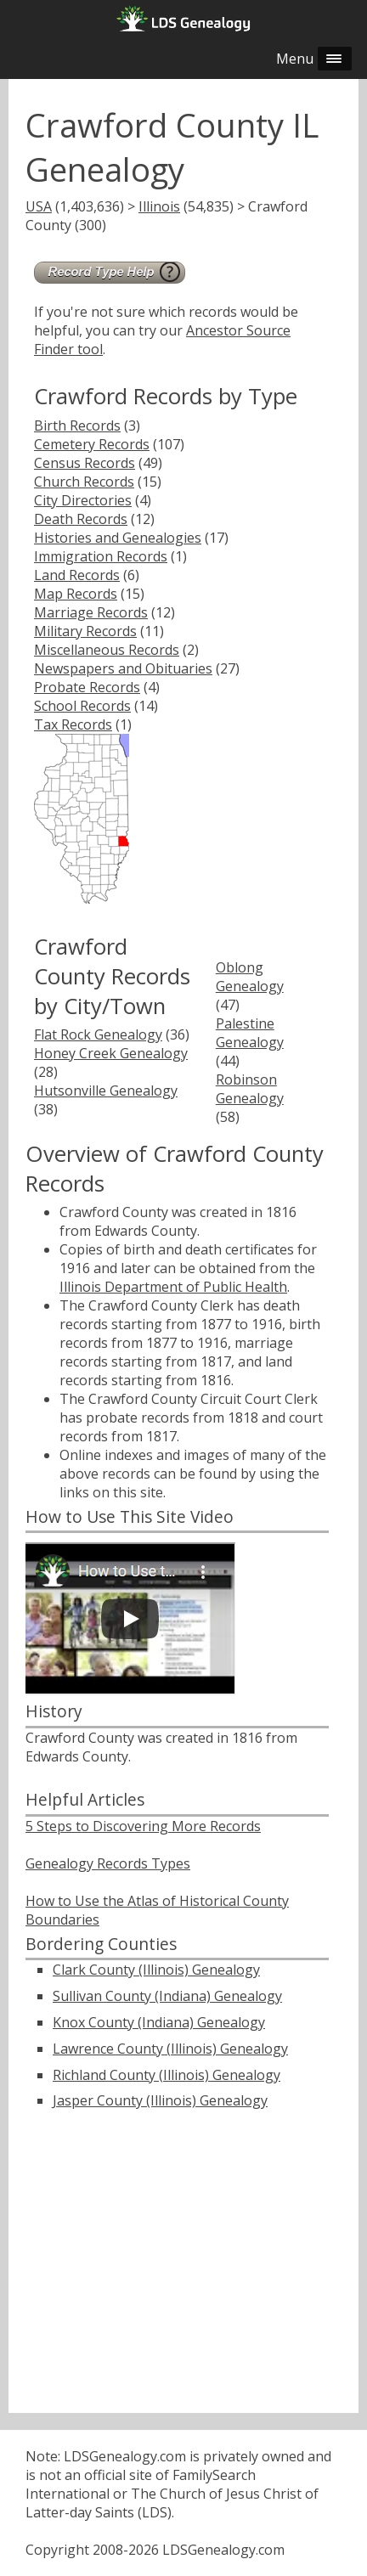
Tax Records (73, 724)
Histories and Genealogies (117, 537)
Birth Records (77, 425)
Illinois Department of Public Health (173, 1286)
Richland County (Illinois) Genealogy (166, 2075)
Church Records (84, 481)
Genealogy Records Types (107, 1863)
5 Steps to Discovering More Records (143, 1826)
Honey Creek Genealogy (111, 1053)
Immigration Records (100, 556)
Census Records (84, 463)
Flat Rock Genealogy (98, 1034)
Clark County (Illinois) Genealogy (156, 1969)
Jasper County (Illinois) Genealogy (160, 2100)
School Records (82, 705)
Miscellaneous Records (106, 649)
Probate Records (87, 687)
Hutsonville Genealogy (106, 1090)
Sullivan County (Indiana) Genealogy (167, 1996)
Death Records (80, 519)
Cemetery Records (92, 444)
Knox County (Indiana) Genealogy (159, 2022)
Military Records (85, 631)
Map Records (75, 593)
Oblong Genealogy (250, 976)
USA (38, 206)
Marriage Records (91, 612)
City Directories (83, 500)
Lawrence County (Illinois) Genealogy (170, 2048)
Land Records (77, 575)
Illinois (159, 206)
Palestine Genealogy (250, 1032)
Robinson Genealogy (250, 1089)
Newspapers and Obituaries (123, 668)
